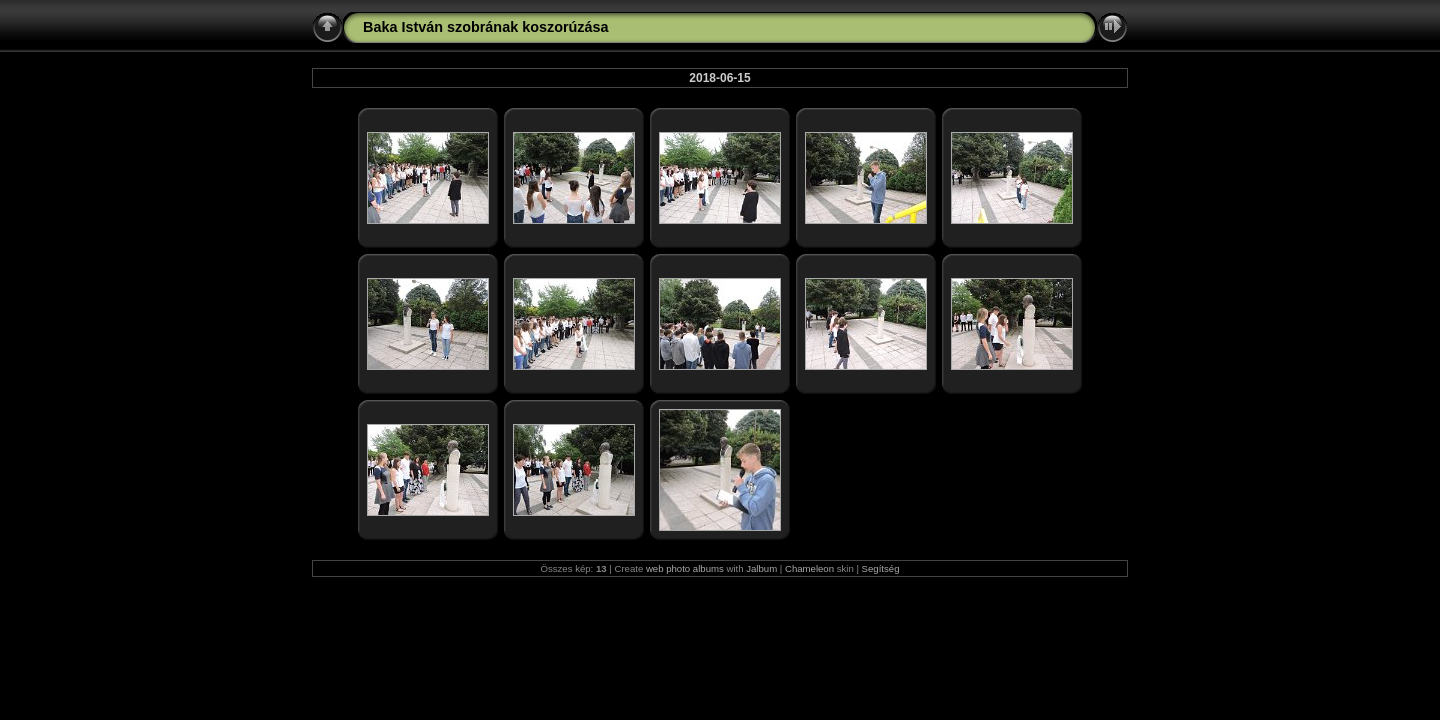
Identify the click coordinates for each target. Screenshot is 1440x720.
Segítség (881, 568)
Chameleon (809, 568)
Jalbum (761, 568)
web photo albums (685, 568)
